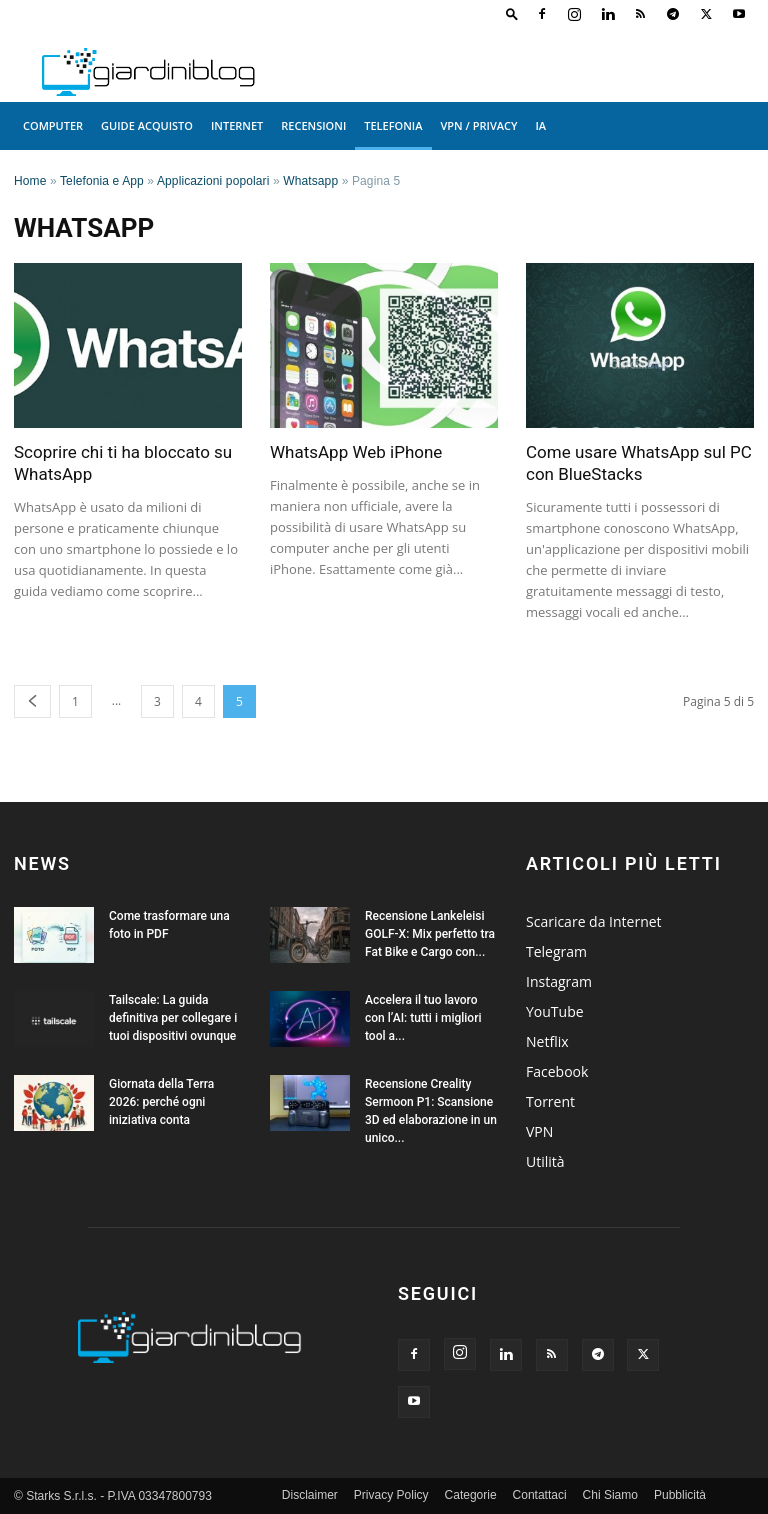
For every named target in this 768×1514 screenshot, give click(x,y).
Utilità (545, 1161)
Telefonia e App (102, 181)
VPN (539, 1131)
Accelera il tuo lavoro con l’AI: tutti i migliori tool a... (423, 1018)
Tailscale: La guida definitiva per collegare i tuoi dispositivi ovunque (173, 1018)
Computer (53, 125)
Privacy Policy (391, 1495)
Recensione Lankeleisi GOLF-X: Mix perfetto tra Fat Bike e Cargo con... (430, 934)
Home (30, 181)
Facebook (557, 1071)
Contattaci (540, 1495)
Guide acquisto (147, 125)
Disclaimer (310, 1495)
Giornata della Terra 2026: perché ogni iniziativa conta (161, 1102)
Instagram (559, 981)
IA (541, 125)
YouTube (555, 1011)
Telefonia (393, 125)
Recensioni (313, 125)
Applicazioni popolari (213, 181)
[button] (512, 13)
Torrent (550, 1101)
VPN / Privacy (479, 125)
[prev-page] (32, 701)
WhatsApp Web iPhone (356, 452)
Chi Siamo (610, 1495)
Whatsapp (310, 181)
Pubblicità (680, 1495)
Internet (237, 125)
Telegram (556, 951)
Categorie (471, 1495)
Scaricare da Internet (594, 921)
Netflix (547, 1041)
